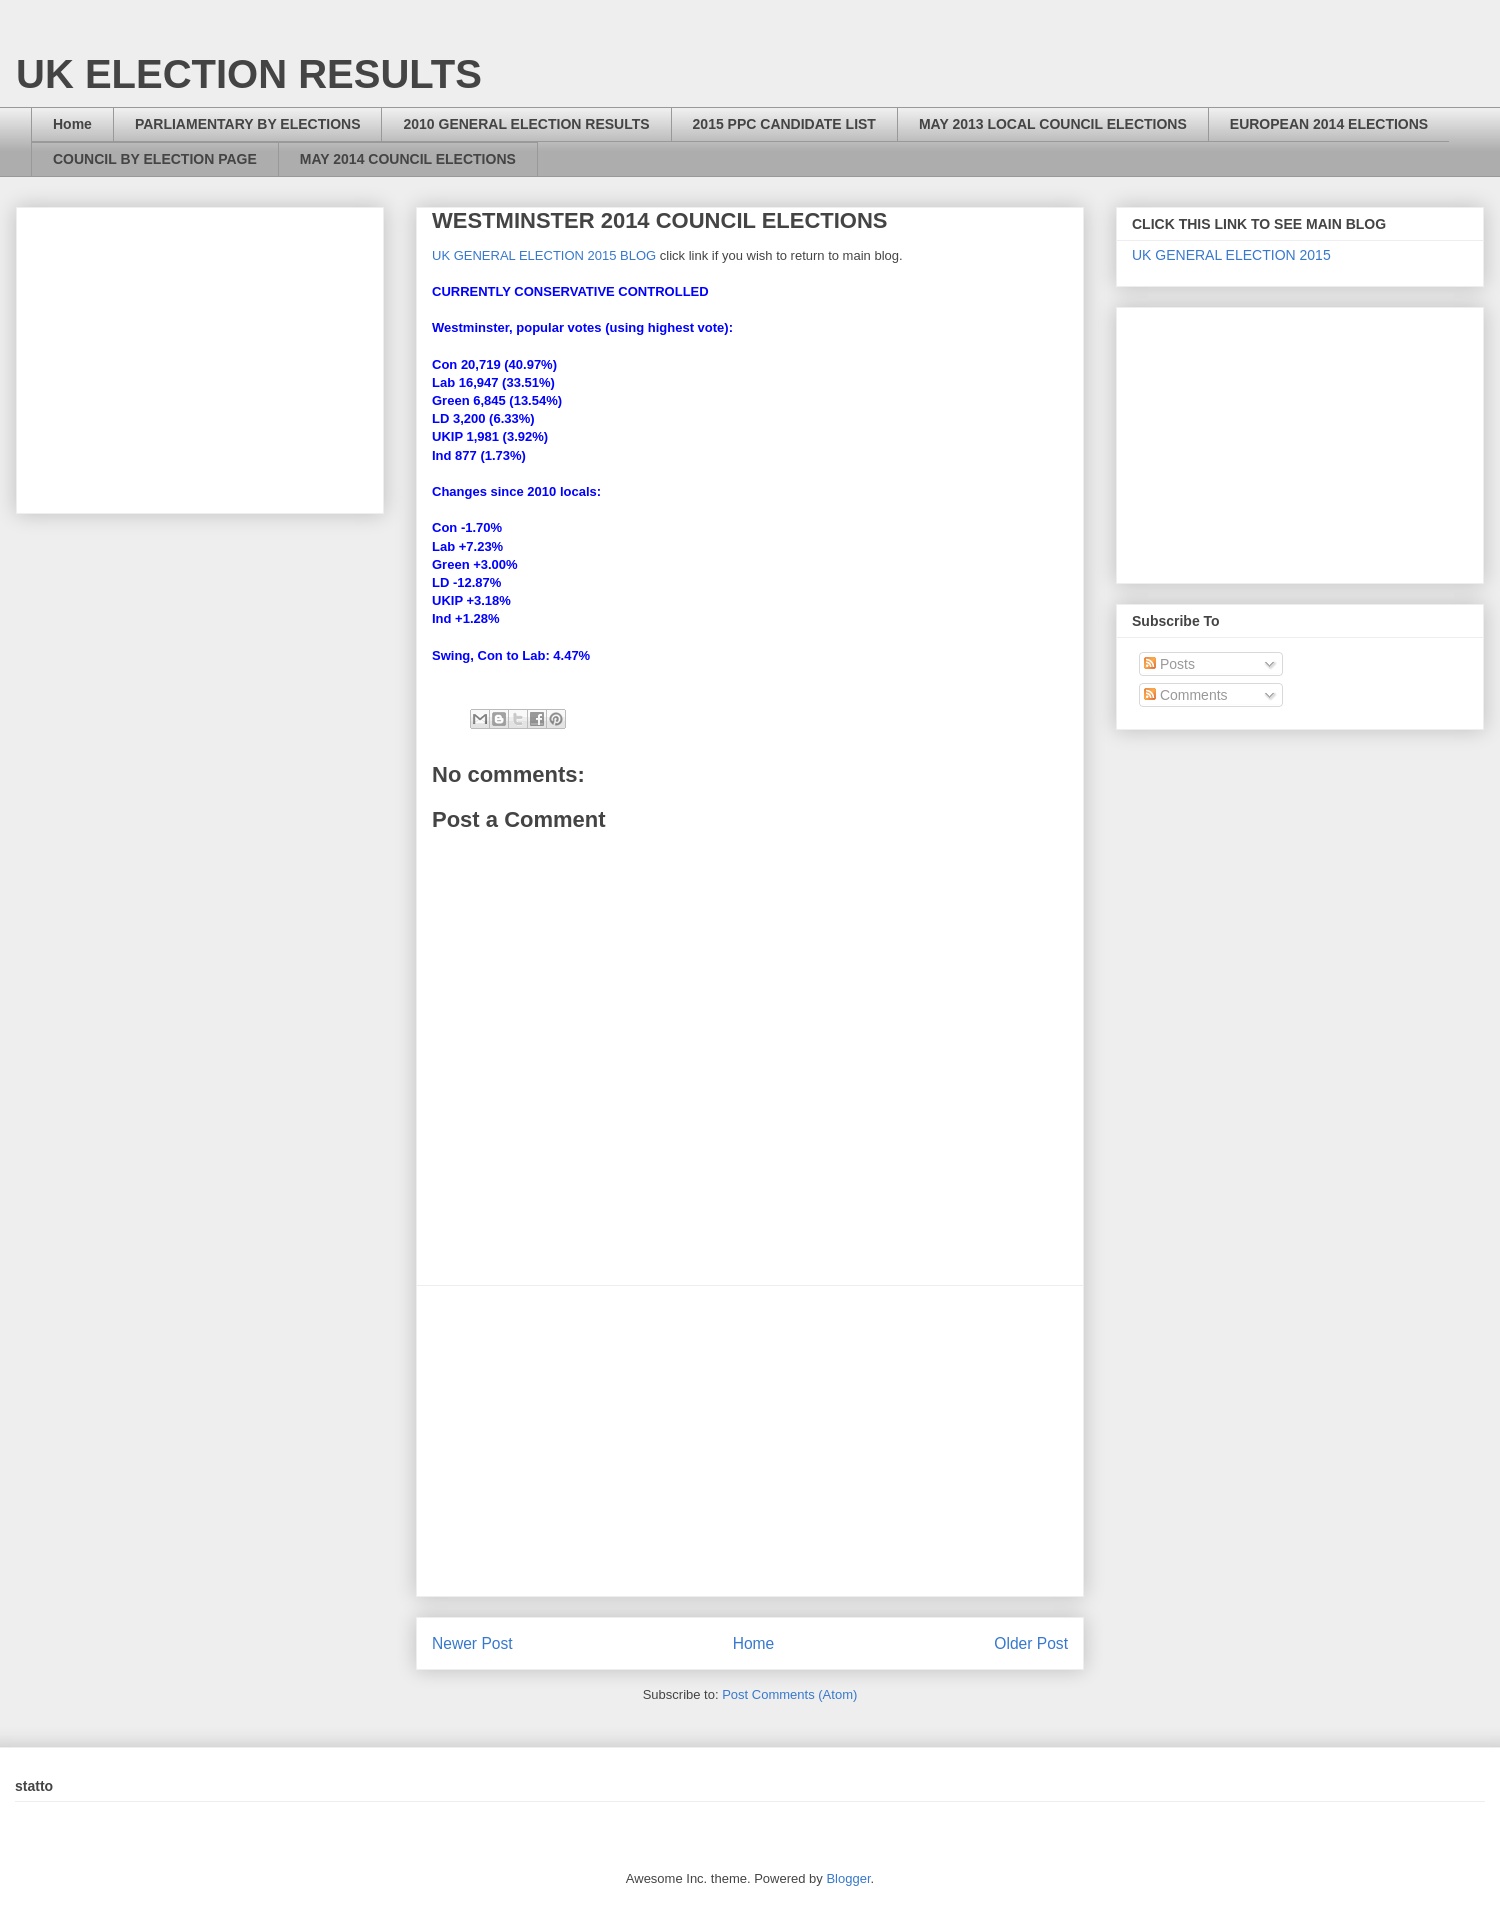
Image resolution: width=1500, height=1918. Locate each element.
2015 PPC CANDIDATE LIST (784, 124)
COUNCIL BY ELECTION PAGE (155, 159)
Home (72, 124)
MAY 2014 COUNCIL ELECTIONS (408, 159)
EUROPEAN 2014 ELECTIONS (1329, 124)
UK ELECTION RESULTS (249, 74)
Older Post (1031, 1643)
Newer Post (472, 1643)
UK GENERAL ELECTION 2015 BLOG (544, 255)
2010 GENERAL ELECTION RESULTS (526, 124)
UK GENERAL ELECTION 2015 (1231, 255)
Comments (1186, 695)
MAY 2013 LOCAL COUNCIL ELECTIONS (1053, 124)
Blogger (848, 1878)
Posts (1169, 664)
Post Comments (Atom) (789, 1694)
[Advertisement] (750, 1441)
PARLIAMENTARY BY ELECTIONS (248, 124)
